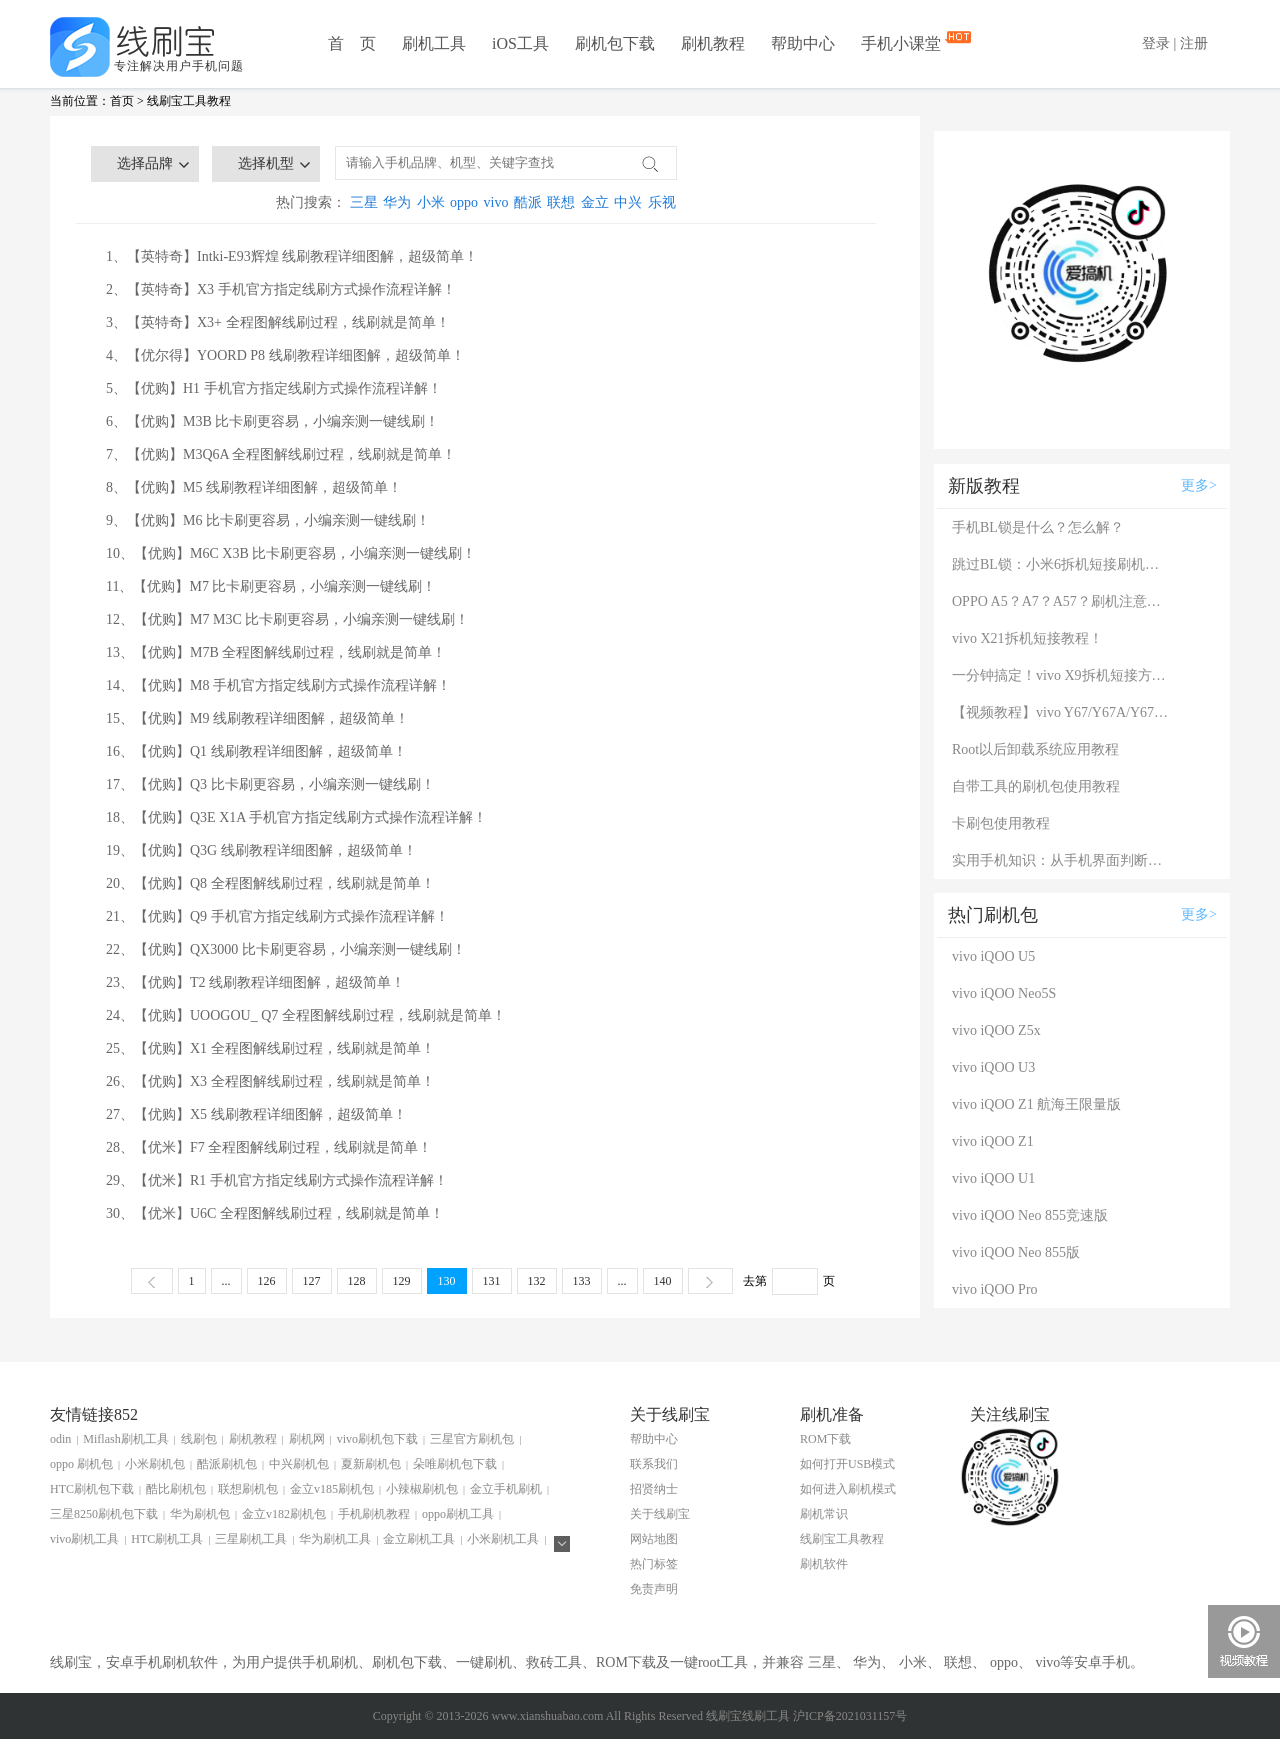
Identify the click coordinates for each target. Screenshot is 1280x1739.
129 (402, 1281)
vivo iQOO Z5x (996, 1030)
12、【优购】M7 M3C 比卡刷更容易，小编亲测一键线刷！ (287, 619)
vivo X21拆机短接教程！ (1027, 638)
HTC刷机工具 (167, 1539)
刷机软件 (824, 1564)
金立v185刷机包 (332, 1489)
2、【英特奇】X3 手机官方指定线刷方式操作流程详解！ (281, 289)
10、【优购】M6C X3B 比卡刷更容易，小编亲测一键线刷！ (291, 553)
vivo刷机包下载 (377, 1439)
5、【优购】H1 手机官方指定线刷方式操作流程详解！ (274, 388)
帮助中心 (803, 43)
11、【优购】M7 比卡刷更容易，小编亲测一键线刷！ (271, 586)
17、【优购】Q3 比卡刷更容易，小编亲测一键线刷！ (270, 784)
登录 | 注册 (1175, 43)
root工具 (723, 1662)
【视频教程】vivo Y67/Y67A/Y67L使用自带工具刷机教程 (1062, 712)
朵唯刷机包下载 (455, 1464)
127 (312, 1281)
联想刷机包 (248, 1489)
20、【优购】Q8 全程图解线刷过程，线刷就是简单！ (270, 883)
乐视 (662, 202)
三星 (364, 202)
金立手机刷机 (506, 1489)
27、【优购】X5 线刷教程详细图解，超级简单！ (256, 1114)
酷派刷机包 (227, 1464)
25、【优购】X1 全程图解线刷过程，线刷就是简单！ (270, 1048)
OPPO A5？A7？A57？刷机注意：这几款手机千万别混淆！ (1062, 601)
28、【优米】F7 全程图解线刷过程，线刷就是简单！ (269, 1147)
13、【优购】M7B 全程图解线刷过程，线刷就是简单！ (276, 652)
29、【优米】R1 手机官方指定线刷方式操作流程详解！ (277, 1180)
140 (663, 1281)
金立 (595, 202)
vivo (496, 202)
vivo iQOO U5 (993, 956)
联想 (561, 202)
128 (357, 1281)
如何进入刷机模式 (848, 1489)
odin (60, 1439)
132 (537, 1281)
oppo (464, 202)
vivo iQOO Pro (995, 1289)
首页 (122, 101)
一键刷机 (484, 1662)
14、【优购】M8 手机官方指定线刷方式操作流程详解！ (278, 685)
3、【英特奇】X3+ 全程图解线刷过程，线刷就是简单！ (278, 322)
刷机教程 (713, 43)
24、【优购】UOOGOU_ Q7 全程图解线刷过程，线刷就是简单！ (306, 1015)
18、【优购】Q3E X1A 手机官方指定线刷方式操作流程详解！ (296, 817)
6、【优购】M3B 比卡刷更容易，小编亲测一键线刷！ (272, 421)
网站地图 (654, 1539)
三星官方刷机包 (472, 1439)
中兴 (628, 202)
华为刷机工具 (335, 1539)
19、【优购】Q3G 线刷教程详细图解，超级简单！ (261, 850)
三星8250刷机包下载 (104, 1514)
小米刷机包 (155, 1464)
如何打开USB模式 (847, 1464)
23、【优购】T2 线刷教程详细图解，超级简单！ (255, 982)
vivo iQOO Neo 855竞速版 (1030, 1215)
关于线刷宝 (660, 1514)
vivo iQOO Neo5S (1004, 993)
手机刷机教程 (374, 1514)
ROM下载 (825, 1439)
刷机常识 (824, 1514)
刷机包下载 (615, 43)
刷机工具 (434, 43)
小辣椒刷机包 (422, 1489)
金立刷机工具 (419, 1539)
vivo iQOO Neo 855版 (1016, 1252)
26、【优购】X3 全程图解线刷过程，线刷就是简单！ (270, 1081)
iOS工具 (520, 43)
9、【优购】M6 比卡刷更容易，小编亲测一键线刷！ (268, 520)
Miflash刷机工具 (125, 1439)
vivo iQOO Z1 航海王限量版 (1036, 1104)
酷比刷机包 (176, 1489)
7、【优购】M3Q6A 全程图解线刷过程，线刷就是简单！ (281, 454)
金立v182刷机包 (284, 1514)
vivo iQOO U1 (993, 1178)
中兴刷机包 (299, 1464)
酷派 (528, 202)
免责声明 (654, 1589)
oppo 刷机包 (81, 1464)
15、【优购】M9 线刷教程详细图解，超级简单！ (257, 718)
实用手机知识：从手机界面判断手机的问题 (1062, 860)
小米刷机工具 (503, 1539)
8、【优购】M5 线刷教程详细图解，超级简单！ (254, 487)
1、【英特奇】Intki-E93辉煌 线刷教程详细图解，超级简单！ (292, 256)
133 (582, 1281)
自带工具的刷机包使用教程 (1036, 786)
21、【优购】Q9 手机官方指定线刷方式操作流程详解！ (277, 916)
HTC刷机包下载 (92, 1489)
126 (267, 1281)
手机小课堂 (903, 42)
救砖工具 (554, 1662)
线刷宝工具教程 (189, 101)
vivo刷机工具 (84, 1539)
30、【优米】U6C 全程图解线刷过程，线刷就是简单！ (275, 1213)
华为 (397, 202)
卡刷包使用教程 (1001, 823)
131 (492, 1281)
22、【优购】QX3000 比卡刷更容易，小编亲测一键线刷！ (286, 949)
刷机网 (307, 1439)
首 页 (352, 43)
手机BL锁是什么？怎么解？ (1038, 527)
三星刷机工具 (251, 1539)
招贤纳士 (654, 1489)
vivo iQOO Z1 (993, 1141)
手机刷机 (330, 1662)
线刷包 (199, 1439)
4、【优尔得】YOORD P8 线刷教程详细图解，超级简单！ (285, 355)
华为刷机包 (200, 1514)
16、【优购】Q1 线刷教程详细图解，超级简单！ (256, 751)
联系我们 (654, 1464)
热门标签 (654, 1564)
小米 (431, 202)
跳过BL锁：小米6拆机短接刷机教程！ (1062, 564)
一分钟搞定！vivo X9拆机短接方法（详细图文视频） (1062, 675)
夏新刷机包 (371, 1464)
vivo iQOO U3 (993, 1067)
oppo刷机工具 (458, 1514)
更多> (1199, 485)
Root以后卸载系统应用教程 (1035, 749)
